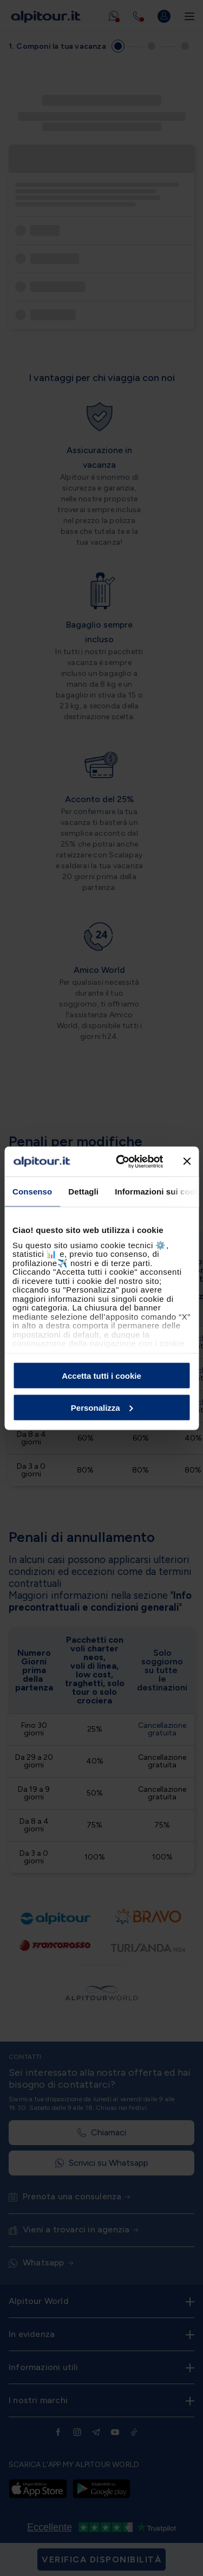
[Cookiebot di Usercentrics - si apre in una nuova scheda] (121, 1161)
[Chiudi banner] (187, 1161)
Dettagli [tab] (83, 1191)
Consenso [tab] (32, 1191)
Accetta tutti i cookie (101, 1375)
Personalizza (102, 1407)
